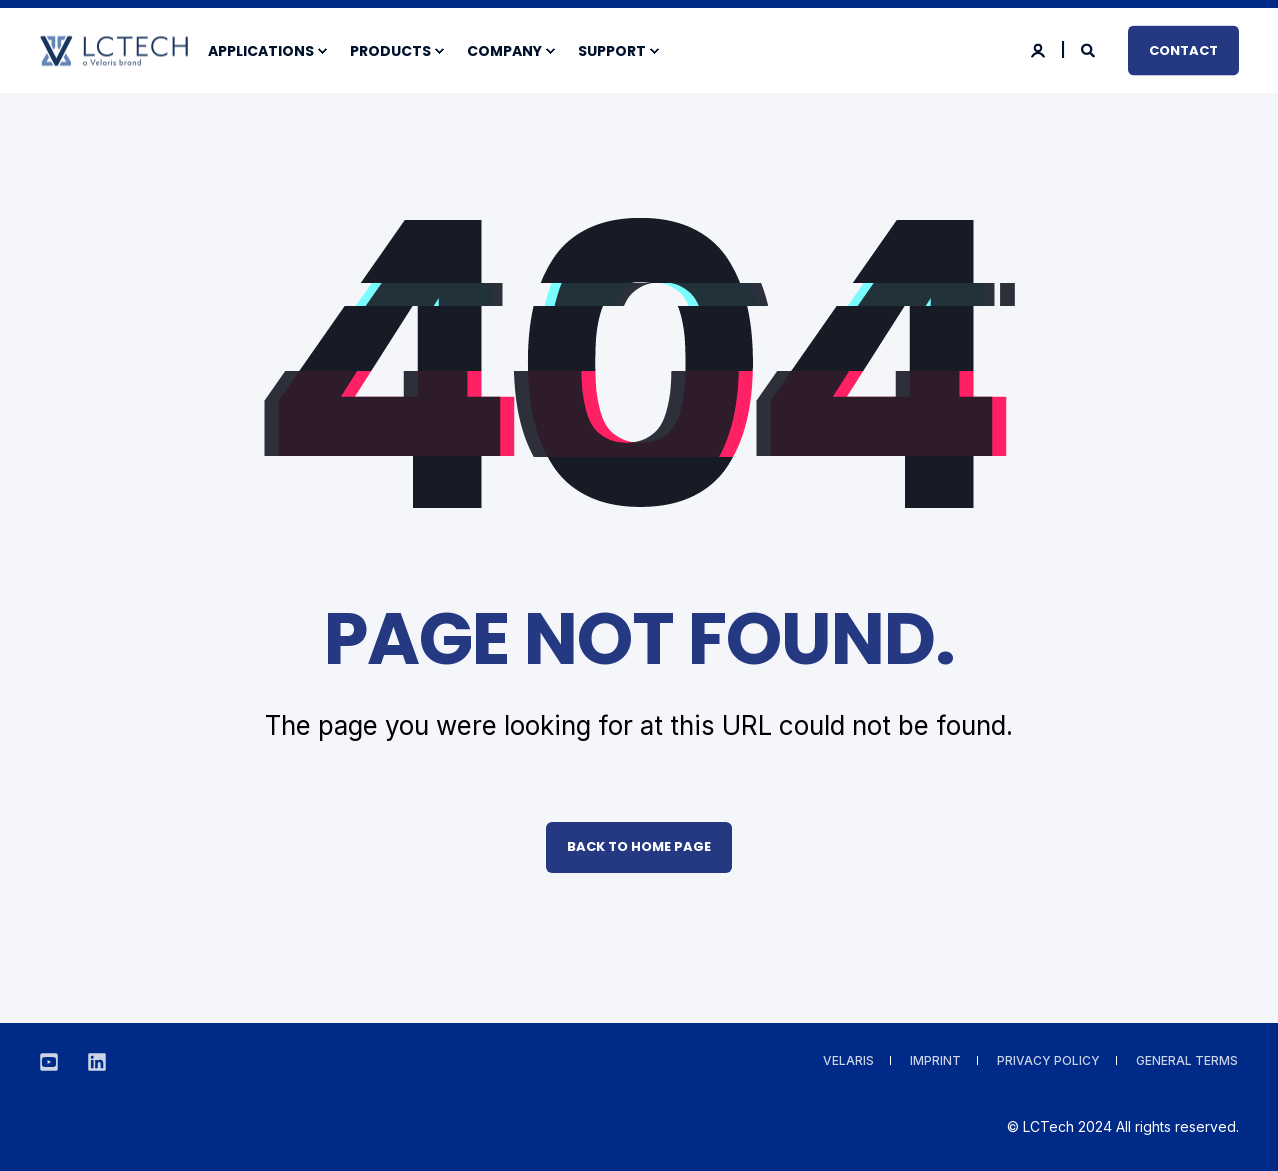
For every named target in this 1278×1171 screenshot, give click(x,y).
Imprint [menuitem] (935, 1060)
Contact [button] (1183, 49)
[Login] (1039, 48)
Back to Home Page (639, 846)
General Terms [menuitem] (1187, 1060)
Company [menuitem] (504, 51)
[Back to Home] (114, 53)
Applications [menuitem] (261, 51)
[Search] (1089, 48)
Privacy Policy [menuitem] (1048, 1060)
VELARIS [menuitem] (848, 1060)
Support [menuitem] (612, 51)
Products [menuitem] (390, 51)
